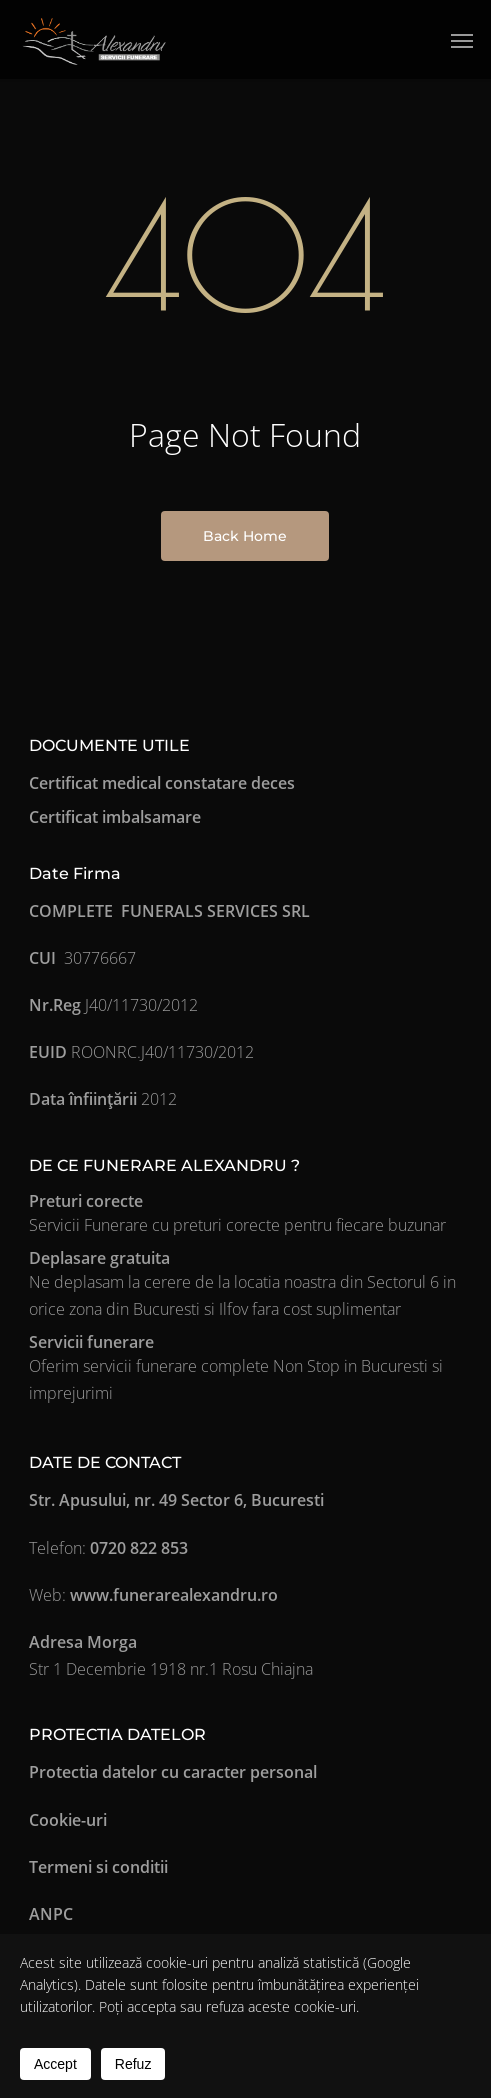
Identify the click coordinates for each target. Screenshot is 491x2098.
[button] (462, 40)
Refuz (133, 2064)
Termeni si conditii (98, 1867)
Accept (55, 2064)
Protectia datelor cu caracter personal (173, 1772)
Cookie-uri (68, 1820)
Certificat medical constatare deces (162, 783)
